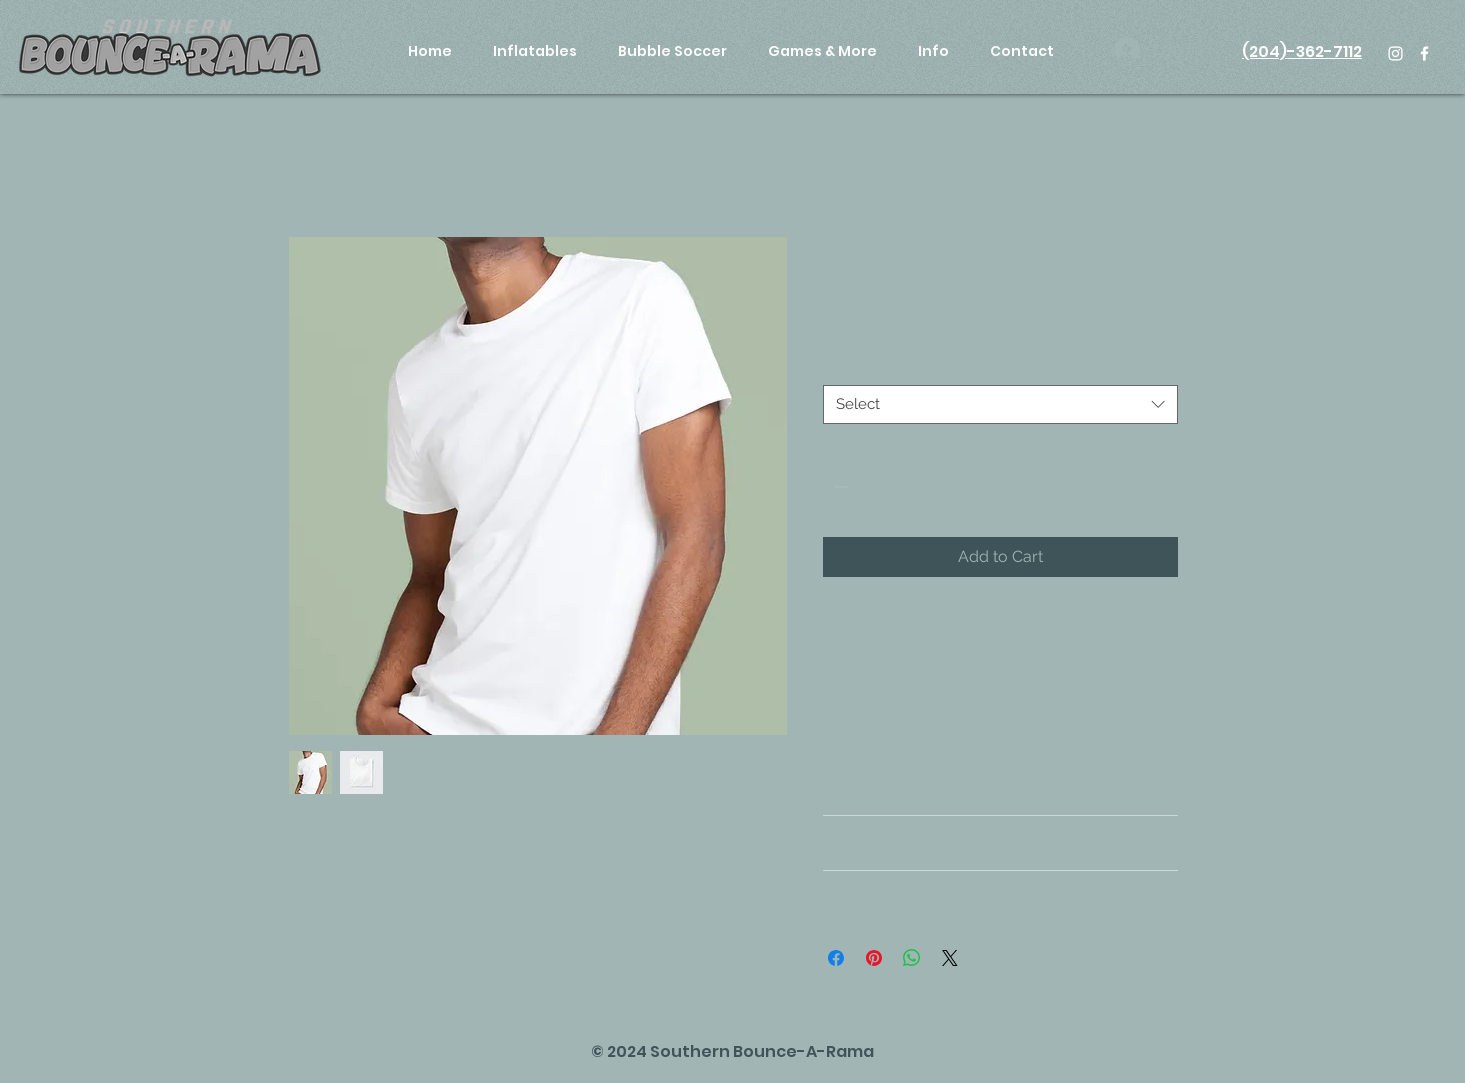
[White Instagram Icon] (1395, 53)
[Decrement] (838, 486)
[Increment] (899, 486)
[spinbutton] (869, 486)
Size (841, 366)
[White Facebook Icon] (1424, 53)
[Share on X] (950, 958)
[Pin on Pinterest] (874, 958)
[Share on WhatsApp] (912, 958)
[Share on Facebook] (836, 958)
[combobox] (1000, 404)
